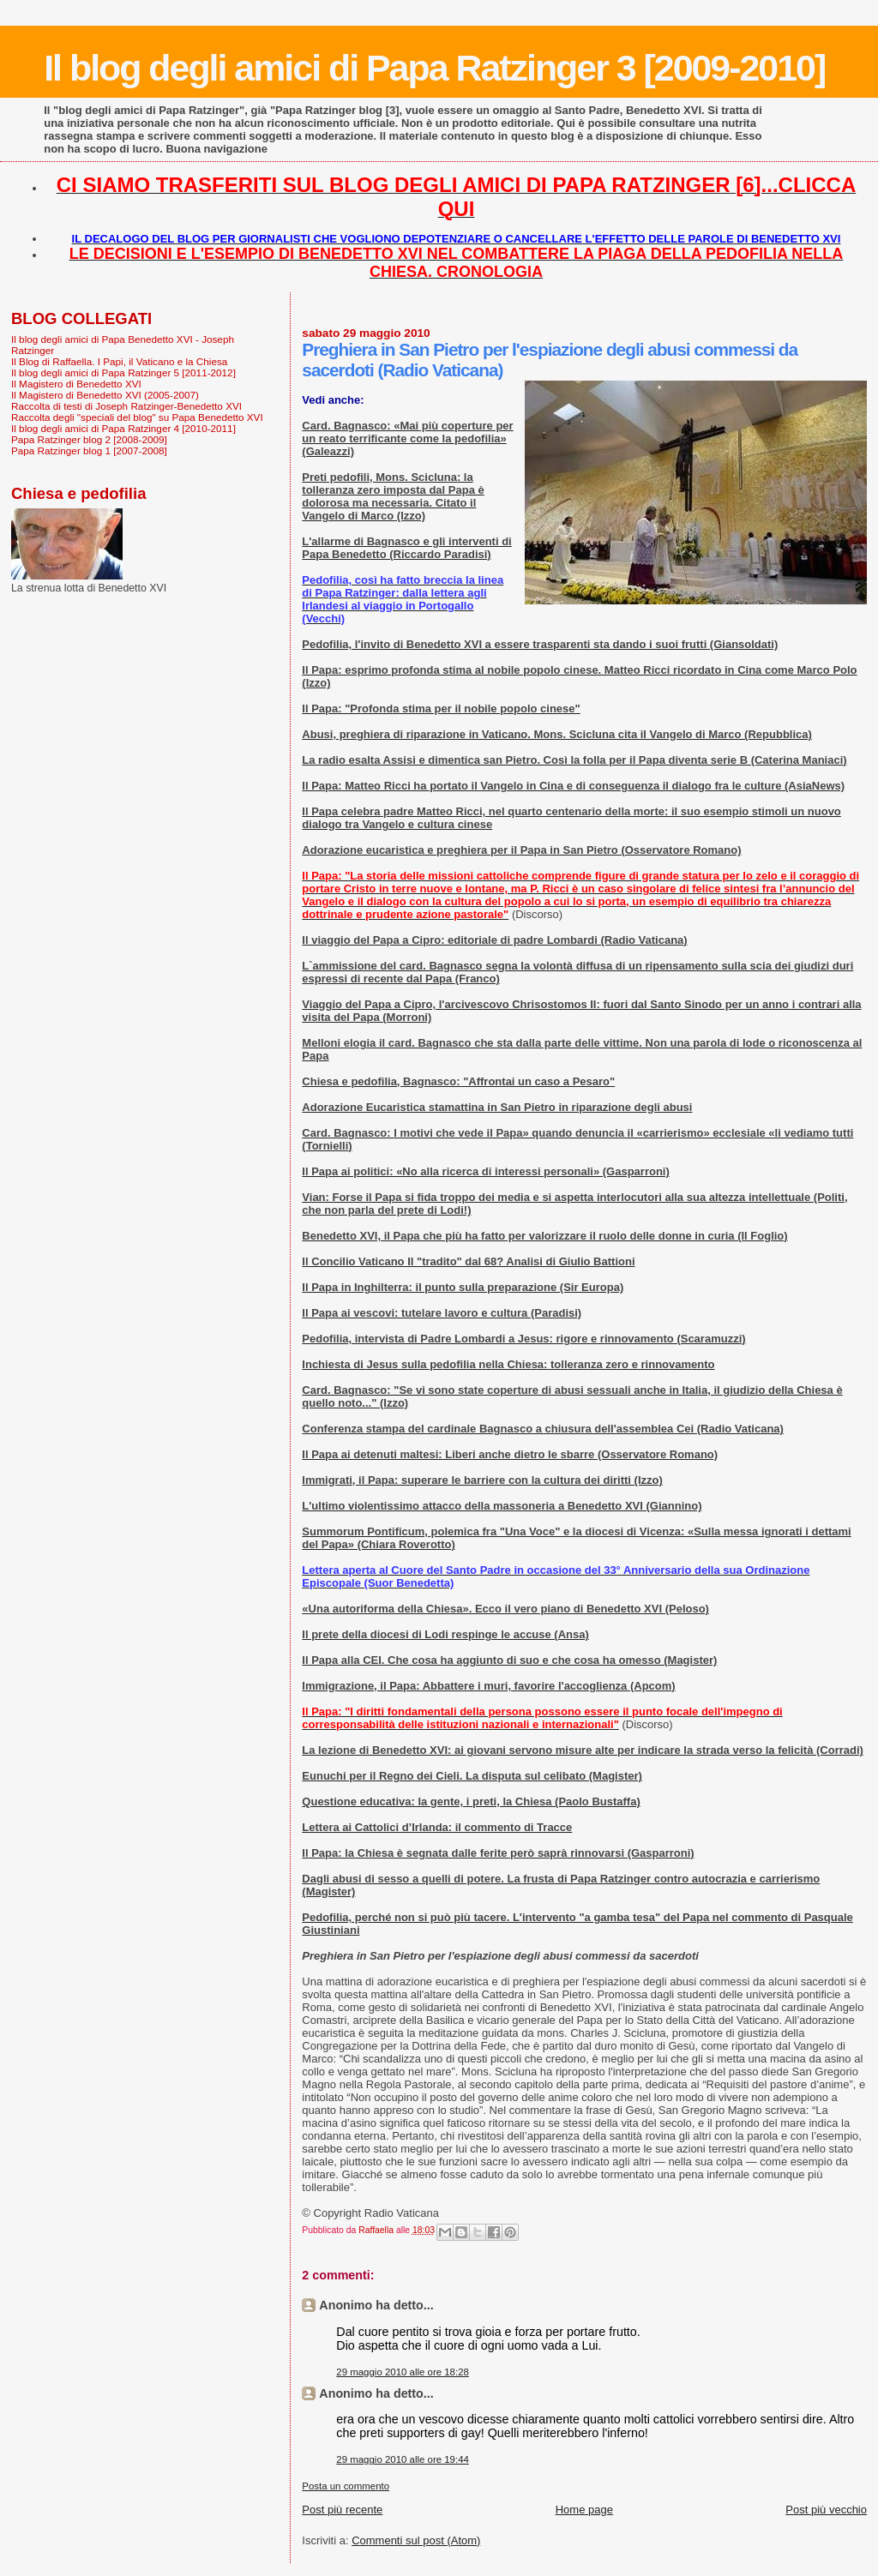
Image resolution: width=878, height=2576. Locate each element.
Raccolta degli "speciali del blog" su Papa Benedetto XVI (137, 417)
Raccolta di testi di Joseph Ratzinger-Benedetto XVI (126, 405)
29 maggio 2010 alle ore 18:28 (402, 2372)
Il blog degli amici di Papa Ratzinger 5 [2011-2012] (123, 372)
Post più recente (342, 2509)
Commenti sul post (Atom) (416, 2540)
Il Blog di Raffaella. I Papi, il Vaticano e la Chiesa (119, 361)
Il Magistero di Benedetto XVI (76, 383)
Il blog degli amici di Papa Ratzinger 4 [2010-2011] (123, 428)
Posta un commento (345, 2486)
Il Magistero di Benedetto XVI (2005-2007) (105, 394)
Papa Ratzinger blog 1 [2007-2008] (89, 450)
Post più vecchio (826, 2509)
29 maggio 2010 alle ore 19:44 (402, 2459)
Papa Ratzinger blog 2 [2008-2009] (89, 439)
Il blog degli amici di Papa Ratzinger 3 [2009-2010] (434, 67)
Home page (584, 2509)
